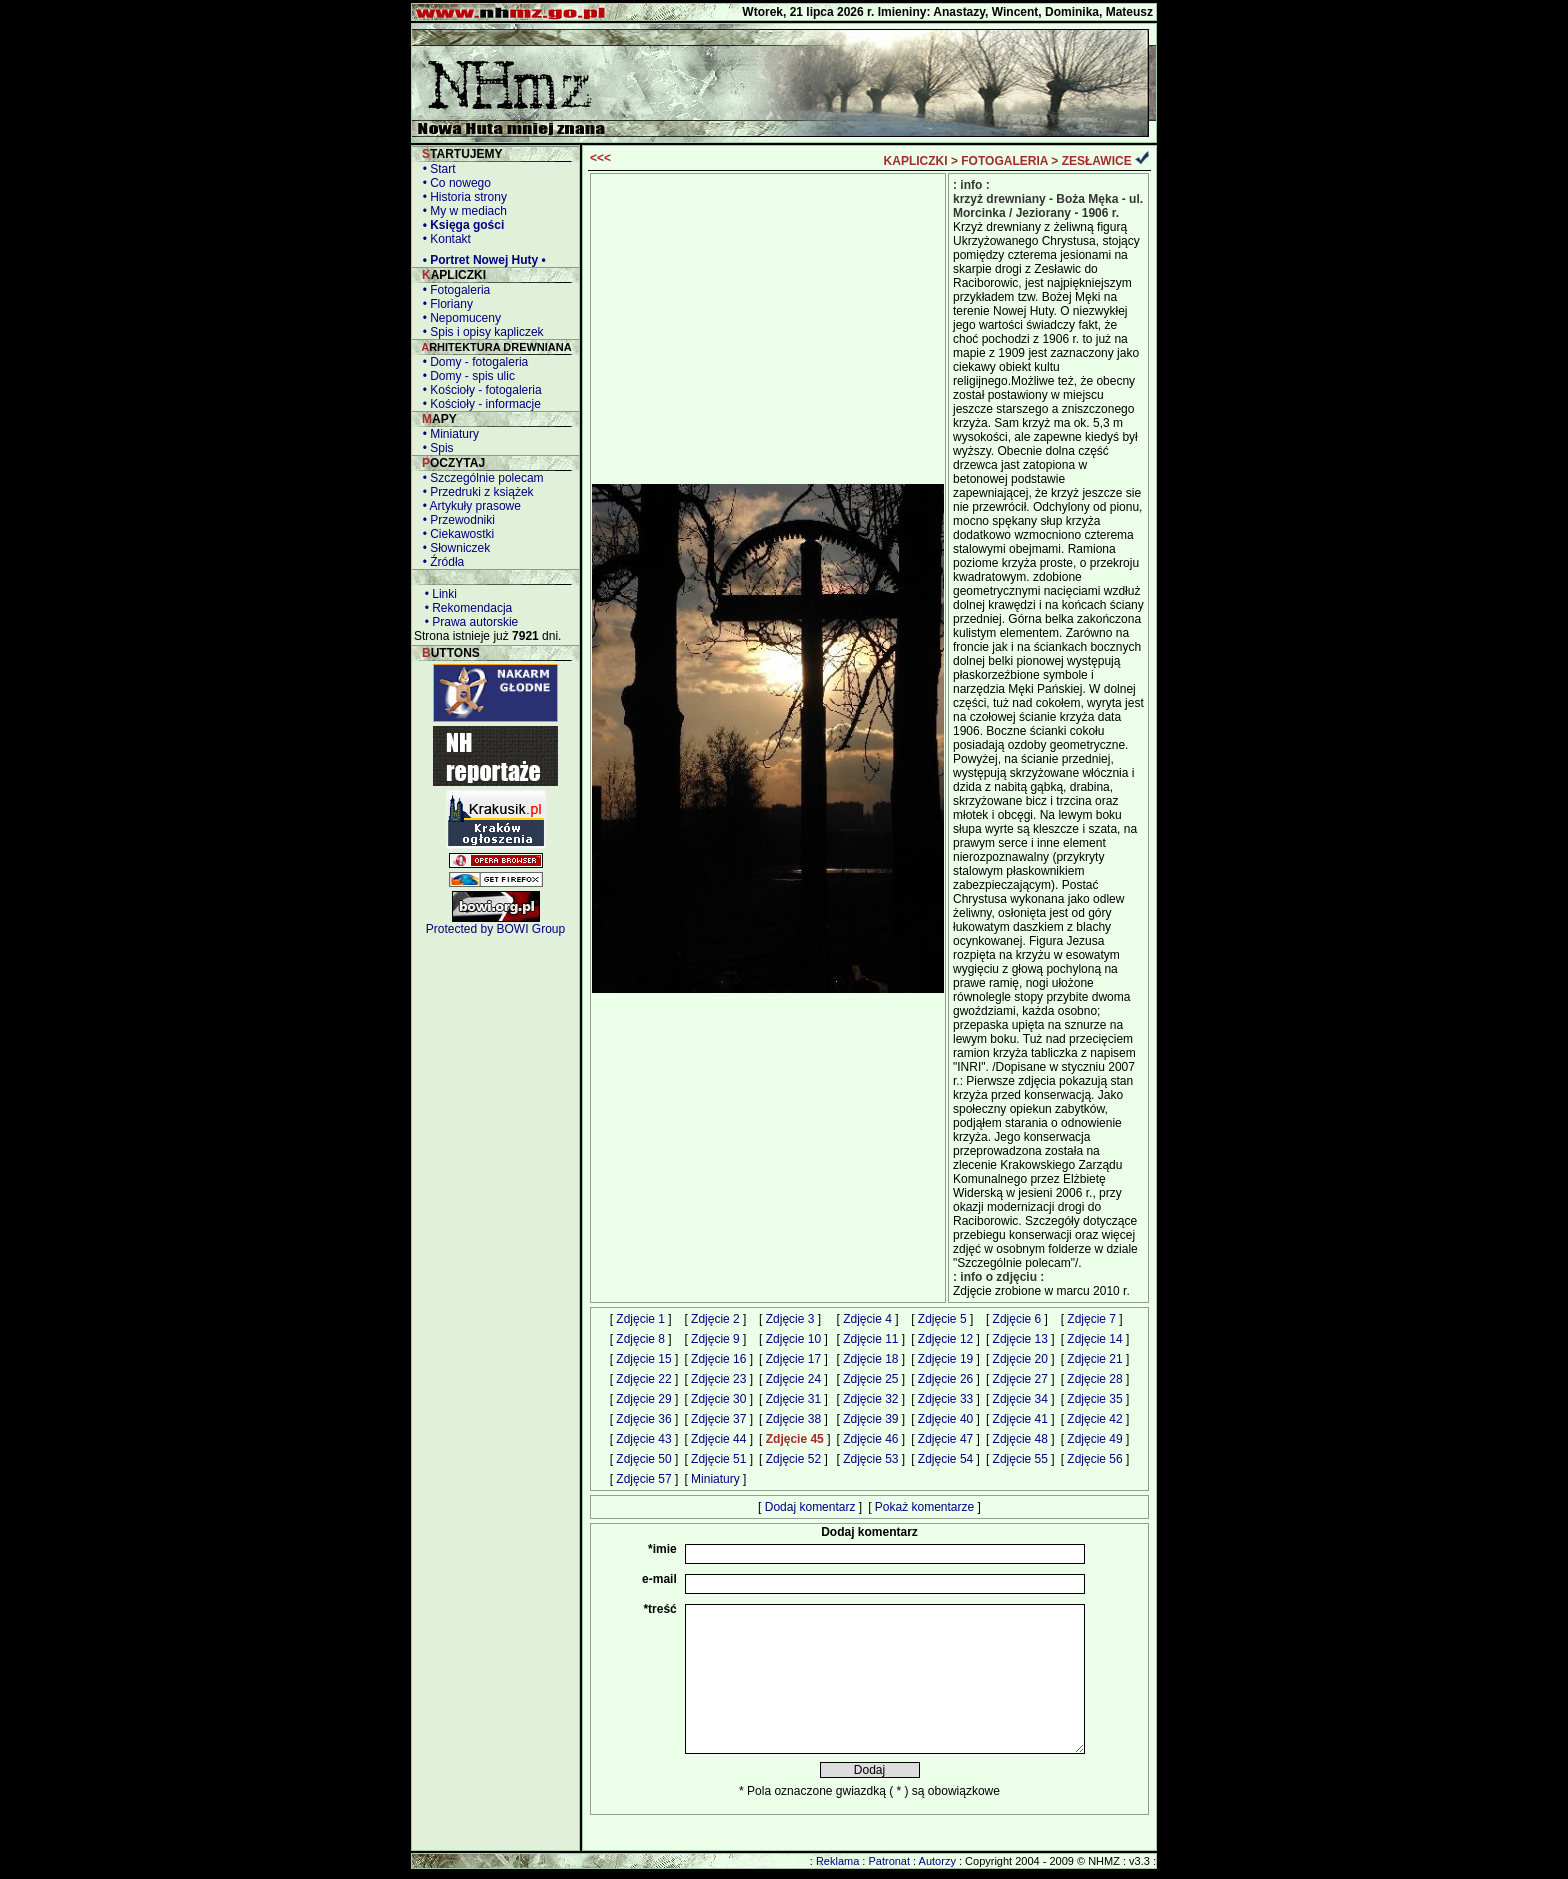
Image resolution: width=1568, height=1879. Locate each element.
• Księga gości (460, 225)
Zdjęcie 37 (718, 1419)
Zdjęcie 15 (643, 1359)
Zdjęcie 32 (870, 1399)
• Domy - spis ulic (465, 376)
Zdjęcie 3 (790, 1319)
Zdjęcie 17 (793, 1359)
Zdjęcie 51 (718, 1459)
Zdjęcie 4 (867, 1319)
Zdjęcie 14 (1094, 1339)
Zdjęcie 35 (1094, 1399)
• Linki (437, 594)
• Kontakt (443, 239)
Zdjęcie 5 (942, 1319)
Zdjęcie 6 (1017, 1319)
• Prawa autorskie (468, 622)
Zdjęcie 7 (1091, 1319)
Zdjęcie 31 (793, 1399)
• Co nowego (453, 183)
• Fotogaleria (453, 290)
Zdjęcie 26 (945, 1379)
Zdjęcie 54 (945, 1459)
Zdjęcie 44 (718, 1439)
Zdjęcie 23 (718, 1379)
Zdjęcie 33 (945, 1399)
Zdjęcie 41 (1020, 1419)
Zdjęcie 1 (640, 1319)
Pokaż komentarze (924, 1507)
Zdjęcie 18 (870, 1359)
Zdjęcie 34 (1020, 1399)
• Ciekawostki (455, 534)
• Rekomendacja (465, 608)
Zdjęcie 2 (715, 1319)
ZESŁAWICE (1097, 161)
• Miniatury (447, 434)
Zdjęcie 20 (1020, 1359)
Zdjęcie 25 (870, 1379)
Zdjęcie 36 (643, 1419)
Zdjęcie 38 (793, 1419)
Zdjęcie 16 (718, 1359)
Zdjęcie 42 (1094, 1419)
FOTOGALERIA (1004, 161)
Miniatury (715, 1479)
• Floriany (444, 304)
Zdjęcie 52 (793, 1459)
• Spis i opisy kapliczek (480, 332)
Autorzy (937, 1861)
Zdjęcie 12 (945, 1339)
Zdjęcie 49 (1094, 1439)
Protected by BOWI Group (495, 929)
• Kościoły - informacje (478, 404)
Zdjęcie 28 (1094, 1379)
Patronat (889, 1861)
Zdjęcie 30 (718, 1399)
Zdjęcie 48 (1020, 1439)
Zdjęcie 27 (1020, 1379)
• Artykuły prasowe (468, 506)
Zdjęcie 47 (945, 1439)
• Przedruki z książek (475, 492)
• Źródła (440, 562)
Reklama (837, 1861)
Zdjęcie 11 (870, 1339)
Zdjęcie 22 (643, 1379)
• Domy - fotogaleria (472, 362)
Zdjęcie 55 (1020, 1459)
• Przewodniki (455, 520)
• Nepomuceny (458, 318)
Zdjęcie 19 (945, 1359)
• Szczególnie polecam (480, 478)
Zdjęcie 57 (643, 1479)
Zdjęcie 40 (945, 1419)
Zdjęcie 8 (640, 1339)
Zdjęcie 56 (1094, 1459)
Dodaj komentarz (810, 1507)
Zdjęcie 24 (793, 1379)
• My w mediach (461, 211)
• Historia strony (461, 197)
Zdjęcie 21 (1094, 1359)
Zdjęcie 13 (1020, 1339)
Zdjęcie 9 (715, 1339)
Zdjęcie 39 (870, 1419)
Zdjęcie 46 (870, 1439)
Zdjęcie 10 (793, 1339)
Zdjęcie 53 (870, 1459)
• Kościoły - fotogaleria (479, 390)
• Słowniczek (453, 548)
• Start (436, 169)
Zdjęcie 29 (643, 1399)
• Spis (435, 448)
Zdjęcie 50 (643, 1459)
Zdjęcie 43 (643, 1439)
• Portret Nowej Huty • (481, 260)
